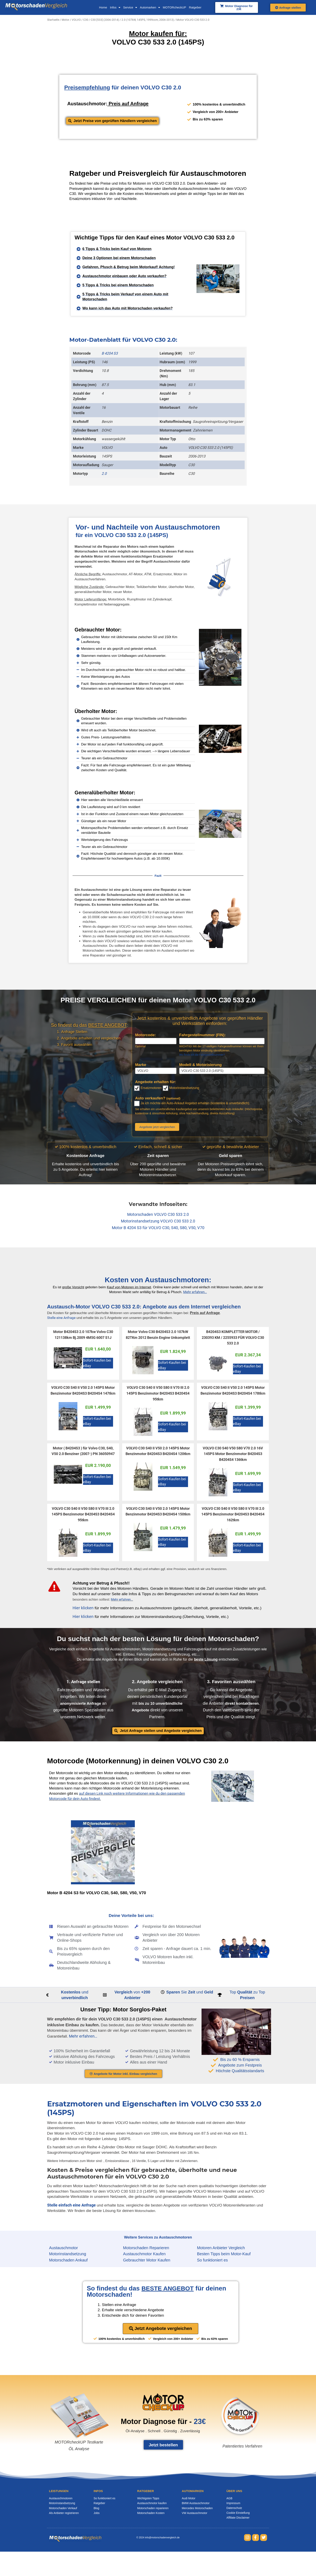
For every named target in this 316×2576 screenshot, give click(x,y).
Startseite (51, 19)
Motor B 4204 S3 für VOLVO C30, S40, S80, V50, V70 (158, 1221)
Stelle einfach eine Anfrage (69, 2207)
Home (98, 7)
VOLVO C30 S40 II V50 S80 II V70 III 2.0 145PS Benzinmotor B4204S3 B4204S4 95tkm (157, 1387)
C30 (83, 19)
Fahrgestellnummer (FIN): (201, 1028)
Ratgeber (190, 7)
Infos (110, 7)
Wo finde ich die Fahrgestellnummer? (200, 1047)
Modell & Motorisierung (199, 1057)
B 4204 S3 (111, 357)
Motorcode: (142, 1028)
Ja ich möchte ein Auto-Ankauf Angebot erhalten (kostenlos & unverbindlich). (189, 1096)
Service (125, 7)
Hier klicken (71, 1604)
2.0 (104, 481)
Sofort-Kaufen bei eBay (96, 1358)
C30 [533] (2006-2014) (103, 19)
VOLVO (74, 19)
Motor (63, 19)
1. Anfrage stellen (82, 1678)
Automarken (145, 7)
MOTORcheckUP (169, 7)
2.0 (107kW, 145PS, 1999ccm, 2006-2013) (146, 19)
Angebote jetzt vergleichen (154, 1119)
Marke (137, 1057)
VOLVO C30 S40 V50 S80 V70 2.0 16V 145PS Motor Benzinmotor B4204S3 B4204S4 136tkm (234, 1448)
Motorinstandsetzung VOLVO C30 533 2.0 (158, 1214)
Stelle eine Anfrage (59, 1312)
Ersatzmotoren (145, 1080)
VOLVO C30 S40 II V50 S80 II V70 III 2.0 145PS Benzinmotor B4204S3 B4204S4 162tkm (234, 1509)
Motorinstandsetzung (178, 1080)
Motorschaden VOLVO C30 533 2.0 (158, 1208)
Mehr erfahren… (111, 1595)
